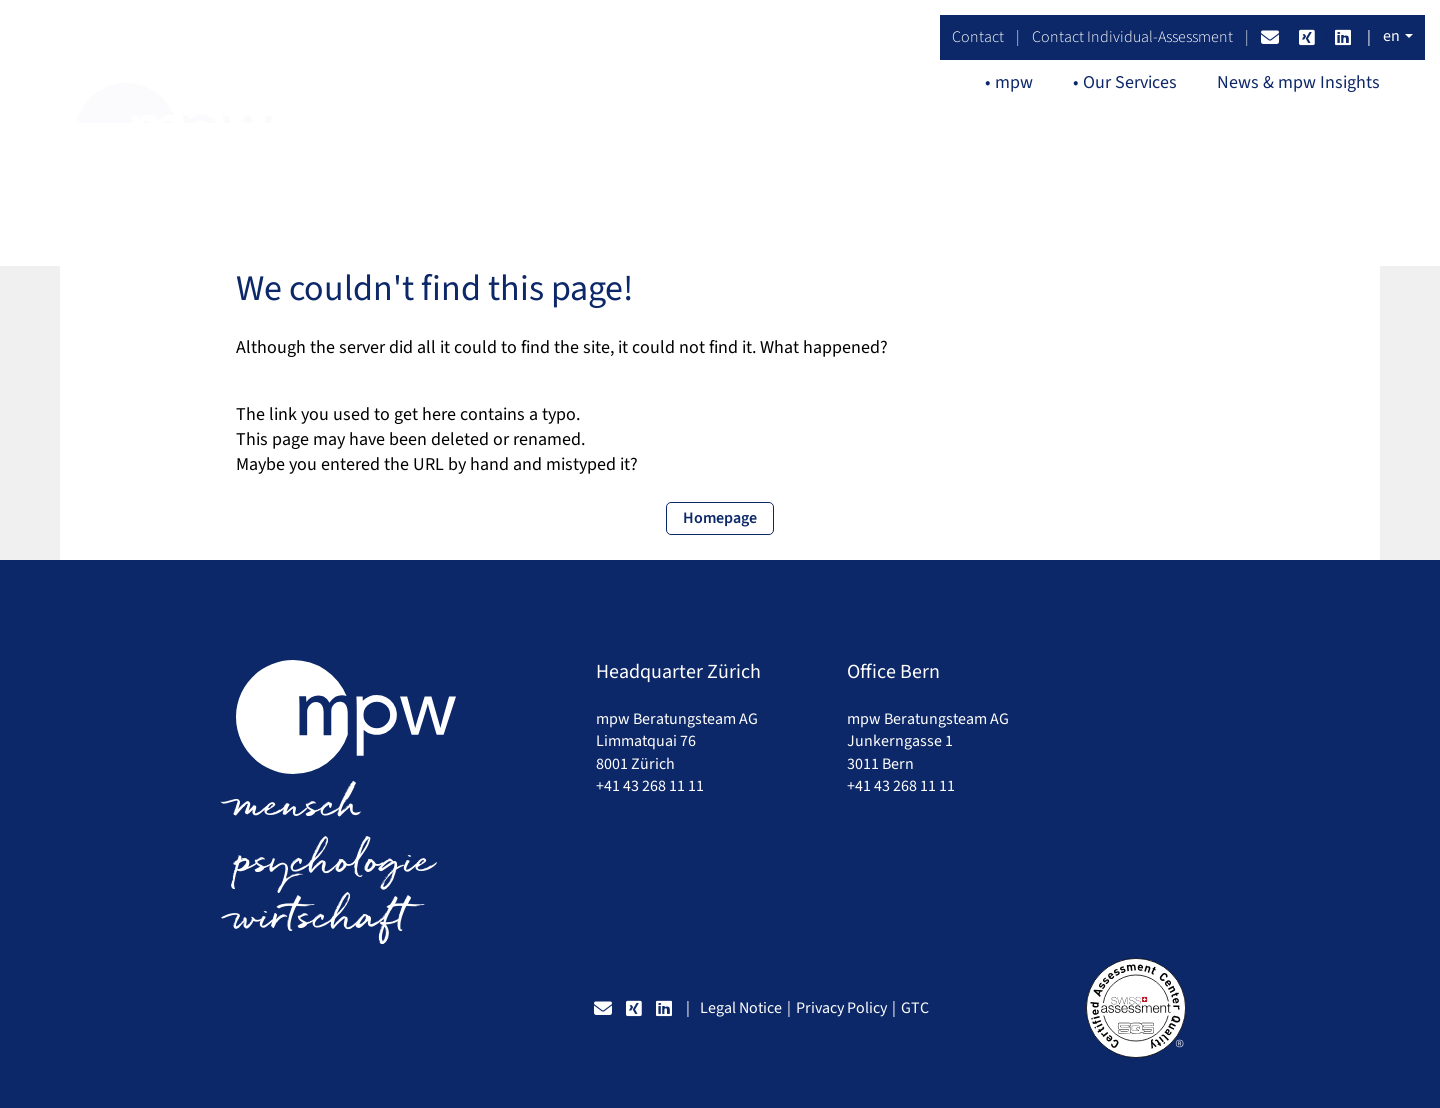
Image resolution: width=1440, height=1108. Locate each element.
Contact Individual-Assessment (1132, 37)
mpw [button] (1014, 82)
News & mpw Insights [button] (1298, 82)
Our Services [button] (1130, 82)
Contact (978, 37)
